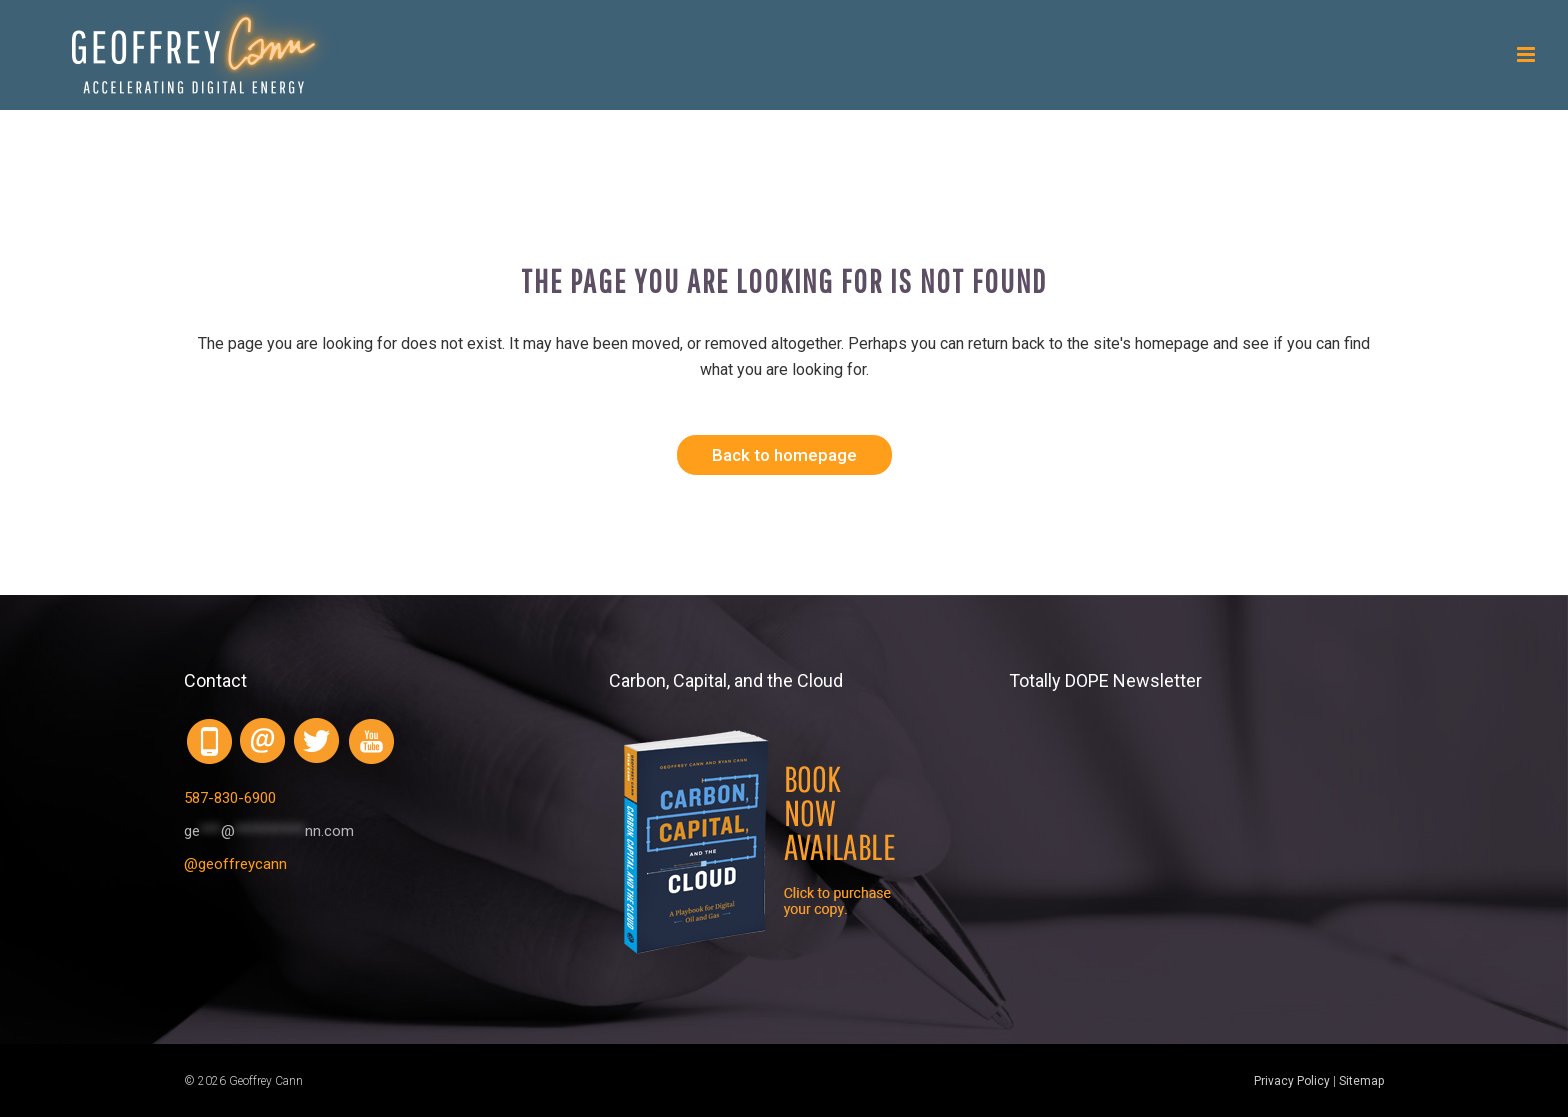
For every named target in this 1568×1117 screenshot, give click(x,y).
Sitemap (1361, 1081)
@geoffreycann (235, 864)
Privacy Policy (1292, 1081)
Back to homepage (784, 455)
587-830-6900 (230, 798)
